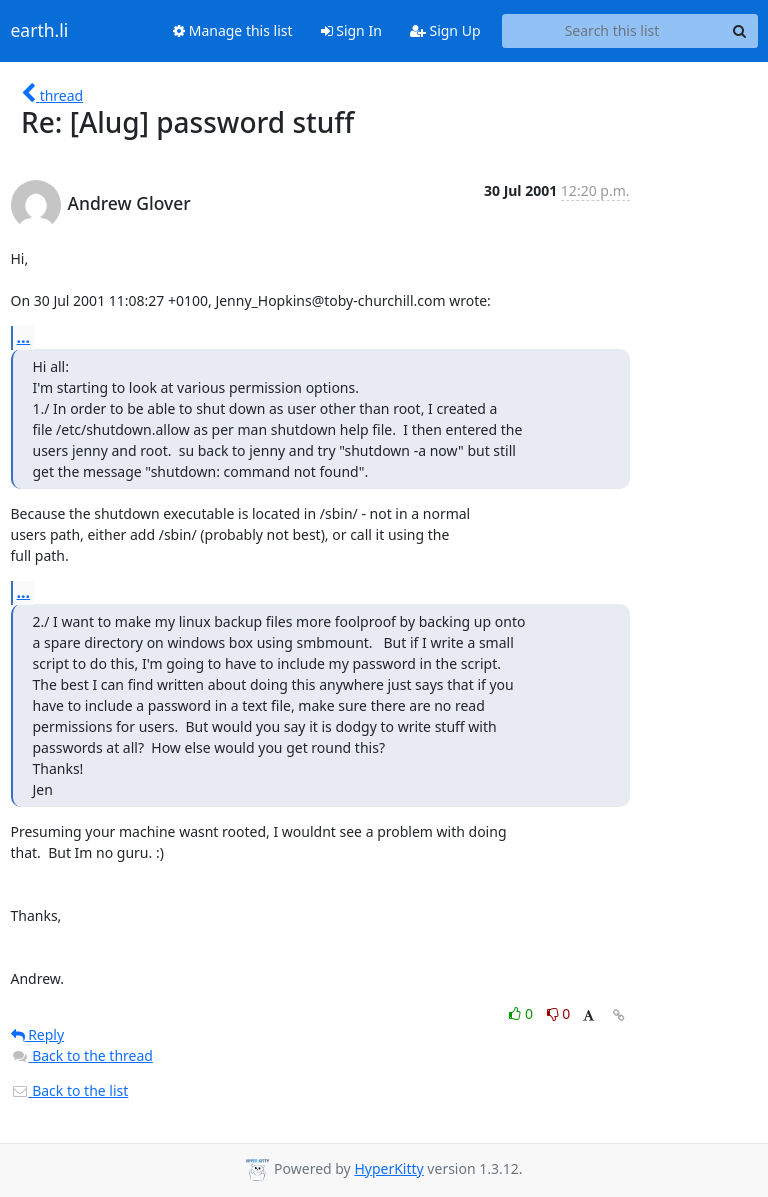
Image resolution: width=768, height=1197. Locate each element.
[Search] (740, 31)
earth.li (40, 31)
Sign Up (445, 30)
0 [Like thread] (522, 1013)
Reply (38, 1034)
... (24, 337)
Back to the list (70, 1090)
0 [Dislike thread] (559, 1013)
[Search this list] (612, 31)
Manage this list (233, 30)
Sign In (351, 30)
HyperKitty (388, 1168)
